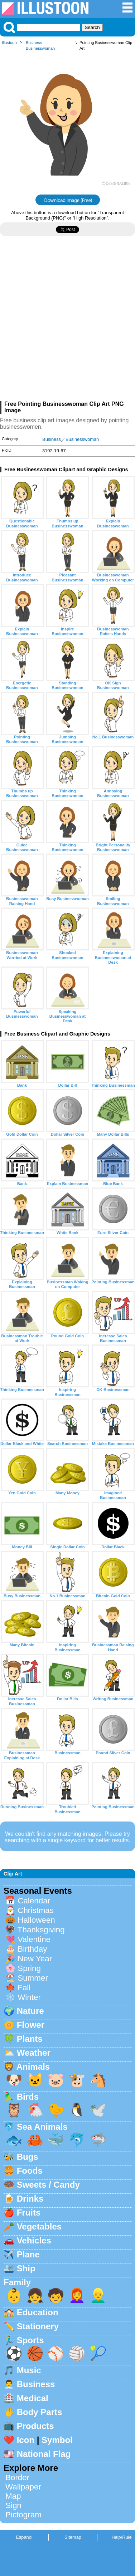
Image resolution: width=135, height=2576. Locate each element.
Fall (24, 1987)
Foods (30, 2171)
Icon (25, 2440)
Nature (30, 2011)
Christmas (36, 1910)
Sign (13, 2505)
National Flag (44, 2454)
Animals (33, 2066)
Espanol (24, 2537)
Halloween (36, 1920)
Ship (26, 2268)
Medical (32, 2398)
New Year (35, 1958)
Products (35, 2426)
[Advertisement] (67, 321)
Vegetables (39, 2226)
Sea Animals (42, 2127)
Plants (30, 2039)
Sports (30, 2340)
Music (29, 2370)
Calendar (34, 1900)
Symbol (57, 2440)
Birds (28, 2096)
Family (17, 2282)
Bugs (27, 2157)
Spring (29, 1968)
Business (34, 42)
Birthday (32, 1949)
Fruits (29, 2212)
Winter (29, 1997)
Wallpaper (23, 2486)
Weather (33, 2053)
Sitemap (72, 2537)
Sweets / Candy (48, 2184)
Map (13, 2496)
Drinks (30, 2198)
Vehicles (34, 2240)
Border (17, 2477)
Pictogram (23, 2514)
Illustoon (9, 42)
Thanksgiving (41, 1929)
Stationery (38, 2326)
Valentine (34, 1939)
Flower (30, 2025)
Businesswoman (40, 48)
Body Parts (39, 2412)
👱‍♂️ (98, 2295)
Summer (33, 1977)
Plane (28, 2254)
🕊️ (98, 2110)
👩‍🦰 (77, 2295)
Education (37, 2312)
